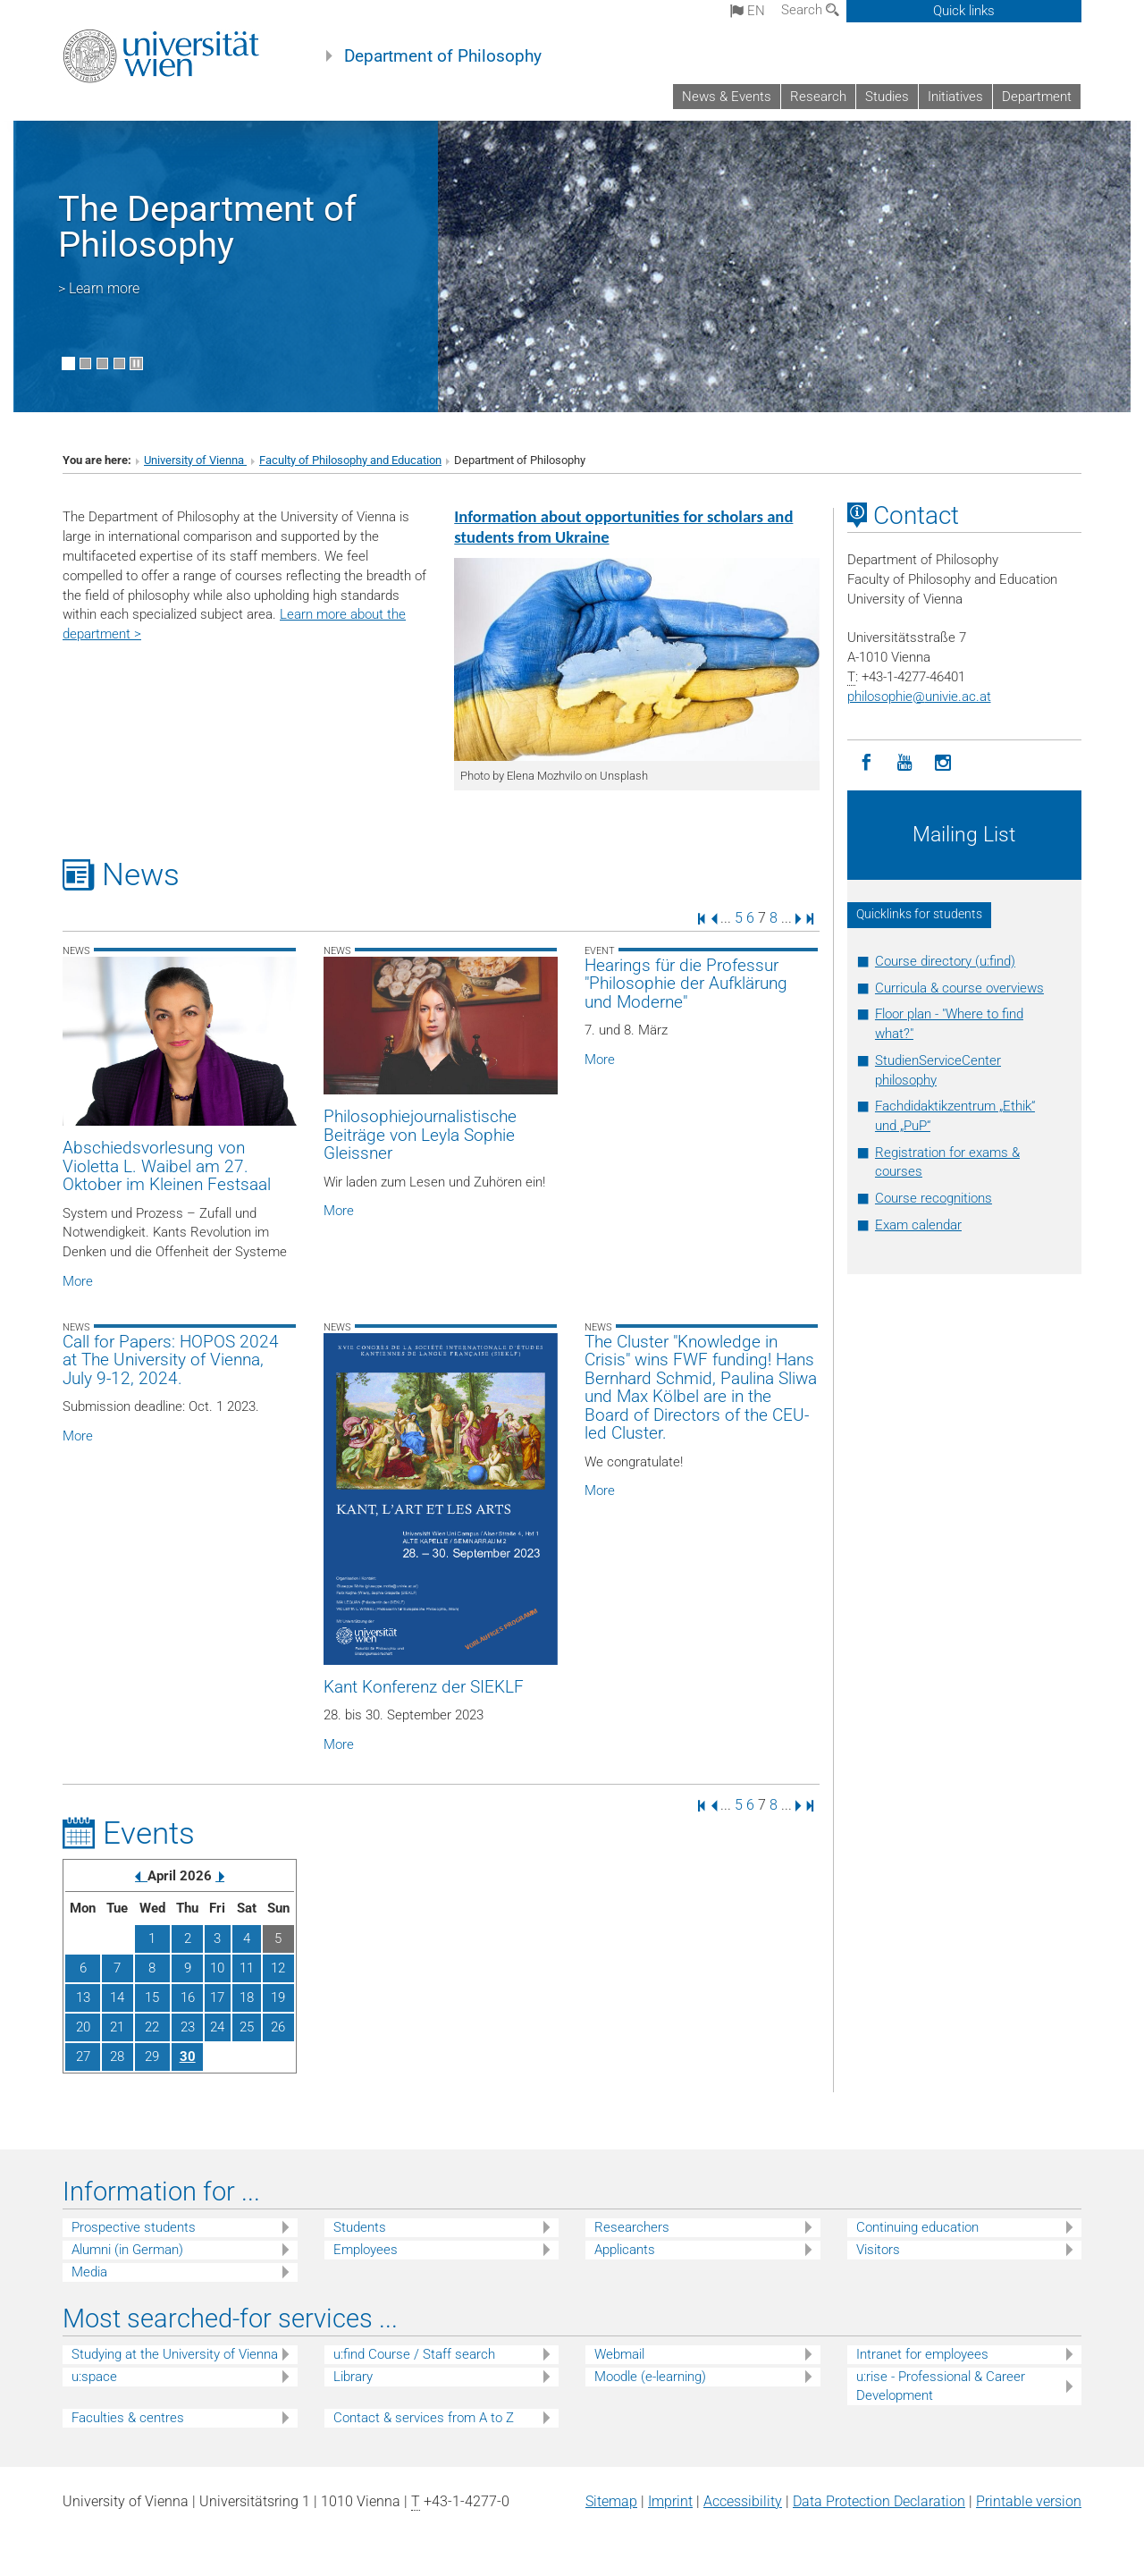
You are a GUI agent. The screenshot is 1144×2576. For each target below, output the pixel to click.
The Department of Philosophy (207, 227)
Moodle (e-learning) (650, 2377)
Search (810, 10)
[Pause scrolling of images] (136, 363)
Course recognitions (933, 1198)
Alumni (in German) (127, 2250)
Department (1037, 97)
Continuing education (917, 2227)
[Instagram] (943, 763)
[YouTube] (905, 763)
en (747, 11)
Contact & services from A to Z (423, 2418)
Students (359, 2227)
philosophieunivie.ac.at (919, 696)
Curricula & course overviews (959, 988)
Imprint (670, 2501)
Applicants (624, 2250)
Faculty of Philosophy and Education (350, 460)
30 (188, 2056)
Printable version (1028, 2501)
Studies (887, 97)
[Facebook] (866, 763)
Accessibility (742, 2501)
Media (89, 2272)
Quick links (964, 11)
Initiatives (955, 97)
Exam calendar (918, 1225)
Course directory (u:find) (945, 961)
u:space (94, 2377)
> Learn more (98, 288)
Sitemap (611, 2501)
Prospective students (134, 2227)
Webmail (619, 2354)
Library (353, 2377)
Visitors (878, 2250)
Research (818, 97)
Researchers (631, 2227)
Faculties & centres (128, 2418)
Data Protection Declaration (879, 2501)
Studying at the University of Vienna (175, 2354)
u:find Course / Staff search (414, 2354)
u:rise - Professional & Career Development (940, 2386)
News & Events (726, 97)
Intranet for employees (922, 2354)
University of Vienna (195, 460)
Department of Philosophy (443, 56)
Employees (365, 2250)
